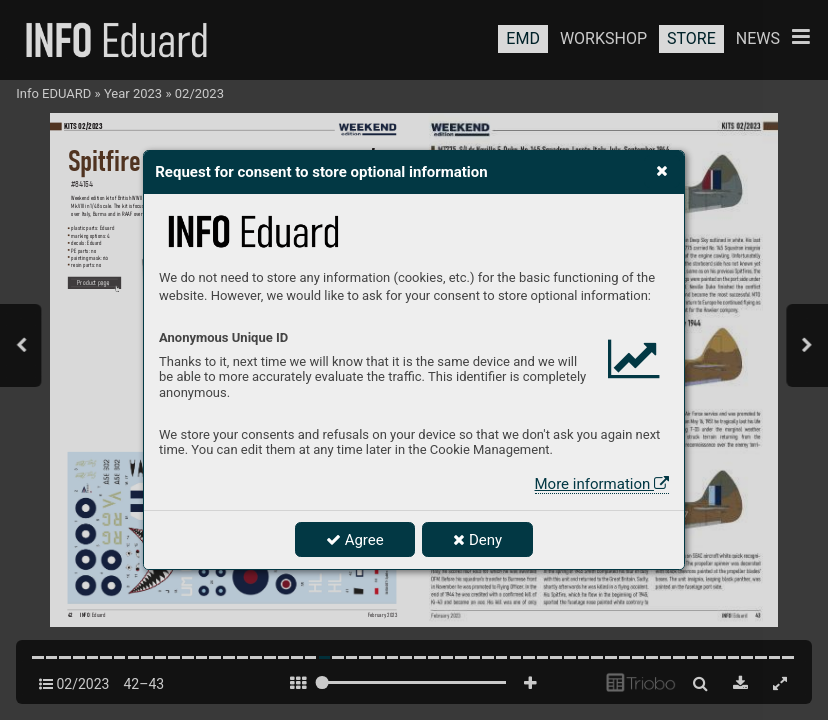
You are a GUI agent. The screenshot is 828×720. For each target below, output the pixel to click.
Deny (477, 540)
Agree (355, 540)
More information (602, 484)
